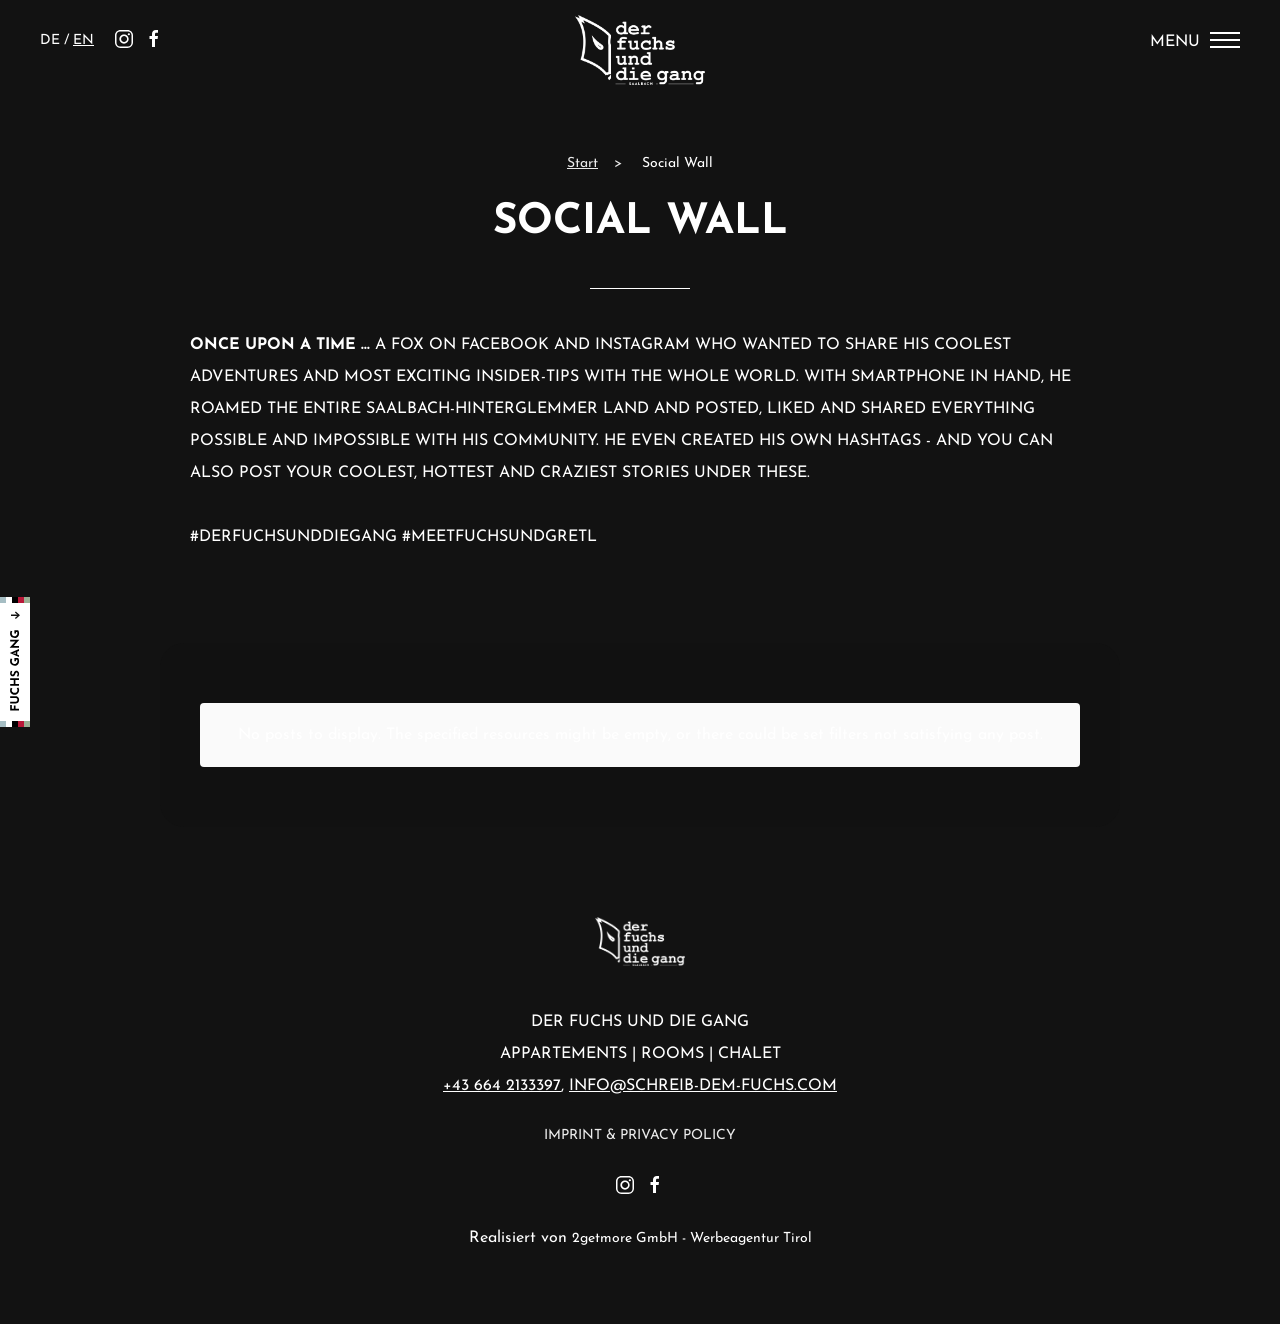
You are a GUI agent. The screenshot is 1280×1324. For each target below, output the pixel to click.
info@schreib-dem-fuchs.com (703, 1086)
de (52, 40)
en (83, 40)
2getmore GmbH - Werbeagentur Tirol (692, 1238)
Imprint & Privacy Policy (640, 1135)
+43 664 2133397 (502, 1086)
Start (582, 163)
